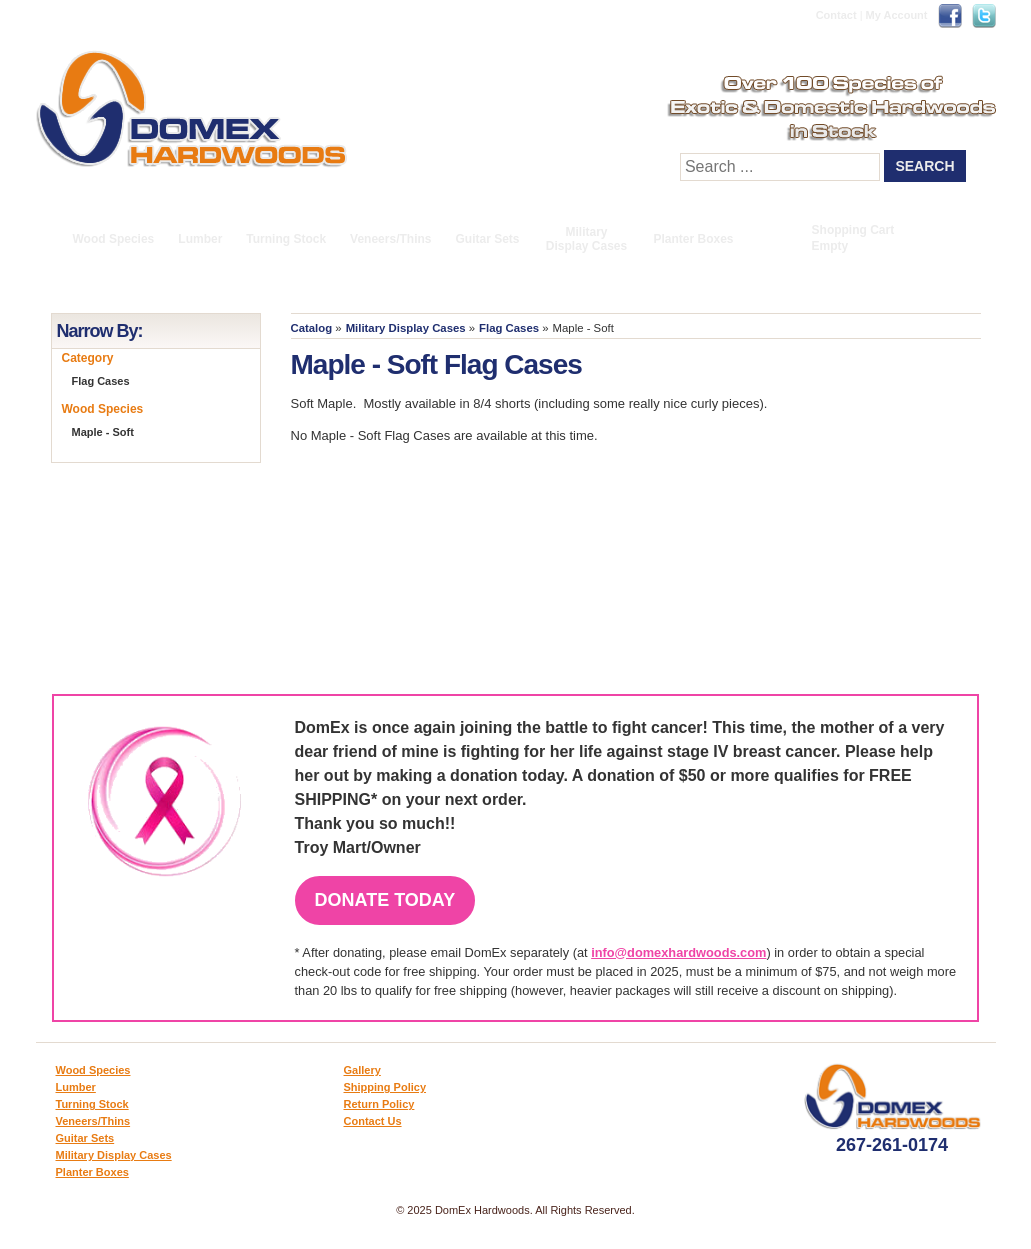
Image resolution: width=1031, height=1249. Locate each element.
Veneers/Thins (390, 239)
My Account (897, 15)
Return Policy (379, 1104)
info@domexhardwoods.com (678, 952)
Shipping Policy (385, 1087)
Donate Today (385, 900)
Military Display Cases (586, 239)
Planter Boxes (694, 239)
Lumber (200, 239)
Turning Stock (286, 239)
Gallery (362, 1070)
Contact (836, 15)
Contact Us (373, 1121)
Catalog (312, 328)
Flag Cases (509, 328)
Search (924, 166)
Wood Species (114, 239)
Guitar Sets (487, 239)
